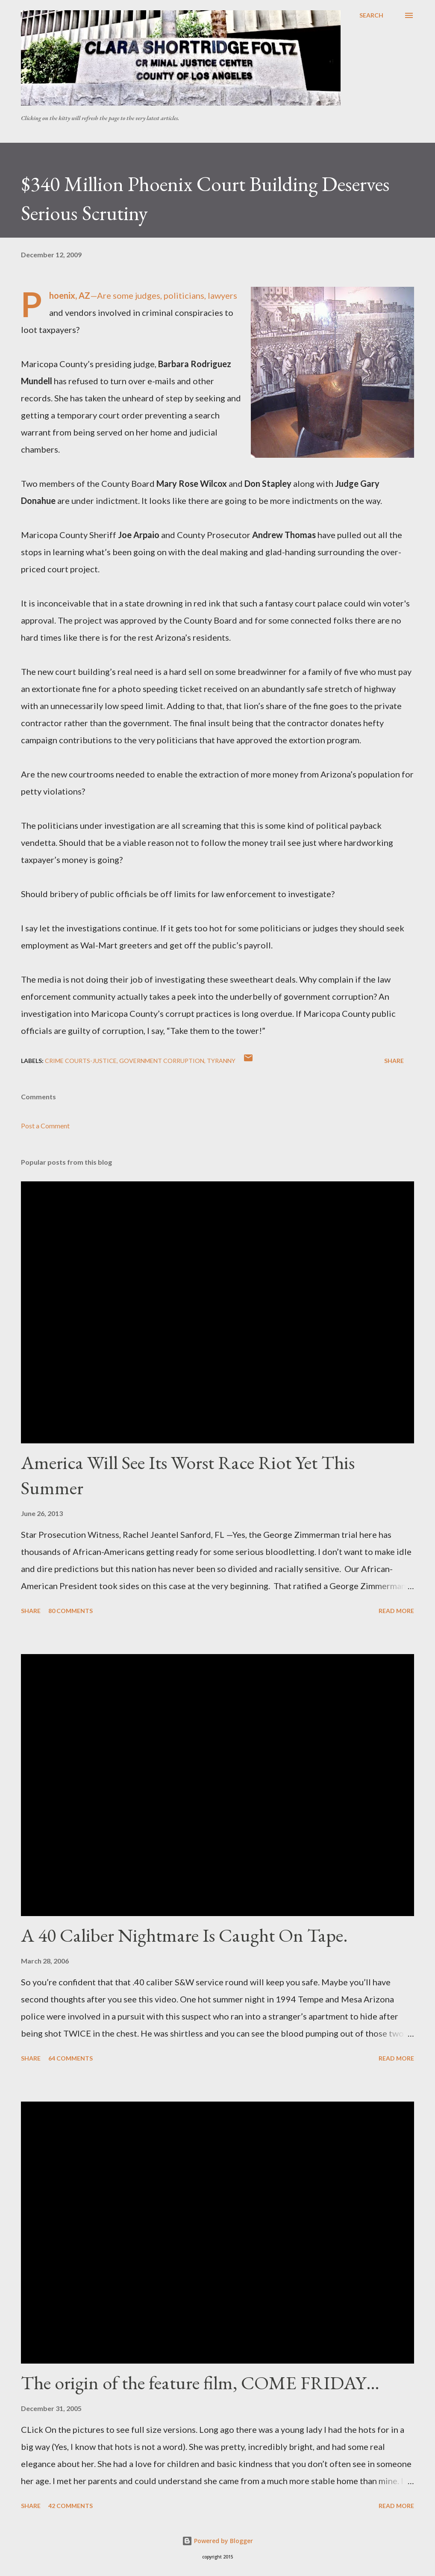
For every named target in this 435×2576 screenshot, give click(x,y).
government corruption (161, 1060)
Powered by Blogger (217, 2541)
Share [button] (394, 1060)
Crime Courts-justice (81, 1060)
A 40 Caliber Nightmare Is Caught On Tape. (184, 1935)
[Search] (371, 15)
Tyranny (221, 1060)
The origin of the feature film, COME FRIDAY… (200, 2382)
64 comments (70, 2058)
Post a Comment (45, 1126)
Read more (396, 1610)
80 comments (70, 1610)
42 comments (70, 2505)
